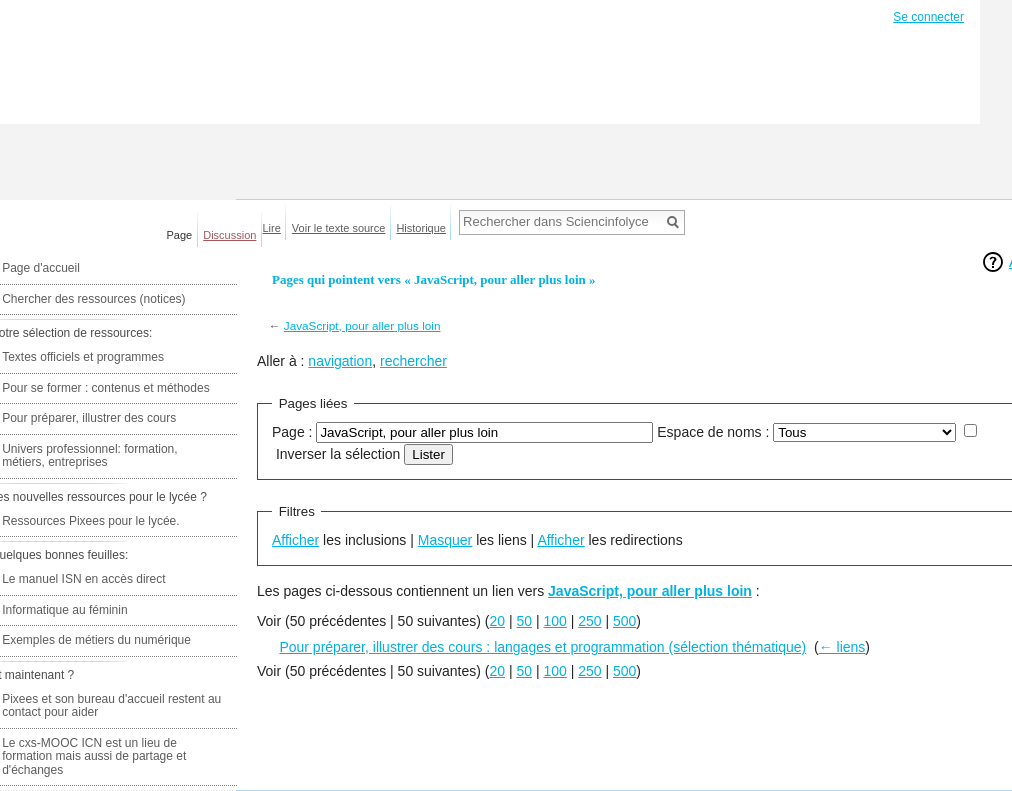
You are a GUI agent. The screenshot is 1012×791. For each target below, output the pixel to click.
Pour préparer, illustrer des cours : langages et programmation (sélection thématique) (542, 647)
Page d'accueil (41, 268)
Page (180, 235)
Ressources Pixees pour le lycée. (90, 521)
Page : (292, 432)
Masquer (445, 540)
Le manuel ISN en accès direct (83, 579)
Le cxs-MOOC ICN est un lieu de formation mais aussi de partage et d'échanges (94, 756)
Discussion (229, 235)
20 (497, 621)
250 (589, 621)
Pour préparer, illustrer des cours (89, 418)
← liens (842, 647)
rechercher (413, 361)
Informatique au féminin (64, 610)
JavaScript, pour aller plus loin (362, 325)
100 (554, 621)
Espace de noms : (713, 432)
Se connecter (928, 17)
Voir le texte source (339, 228)
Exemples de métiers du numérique (96, 640)
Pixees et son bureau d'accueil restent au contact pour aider (111, 706)
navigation (340, 361)
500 (624, 621)
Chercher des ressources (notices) (93, 299)
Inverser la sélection (338, 454)
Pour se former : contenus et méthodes (105, 388)
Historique (421, 228)
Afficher (295, 540)
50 (524, 621)
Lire (272, 228)
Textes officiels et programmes (83, 357)
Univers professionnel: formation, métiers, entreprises (89, 456)
